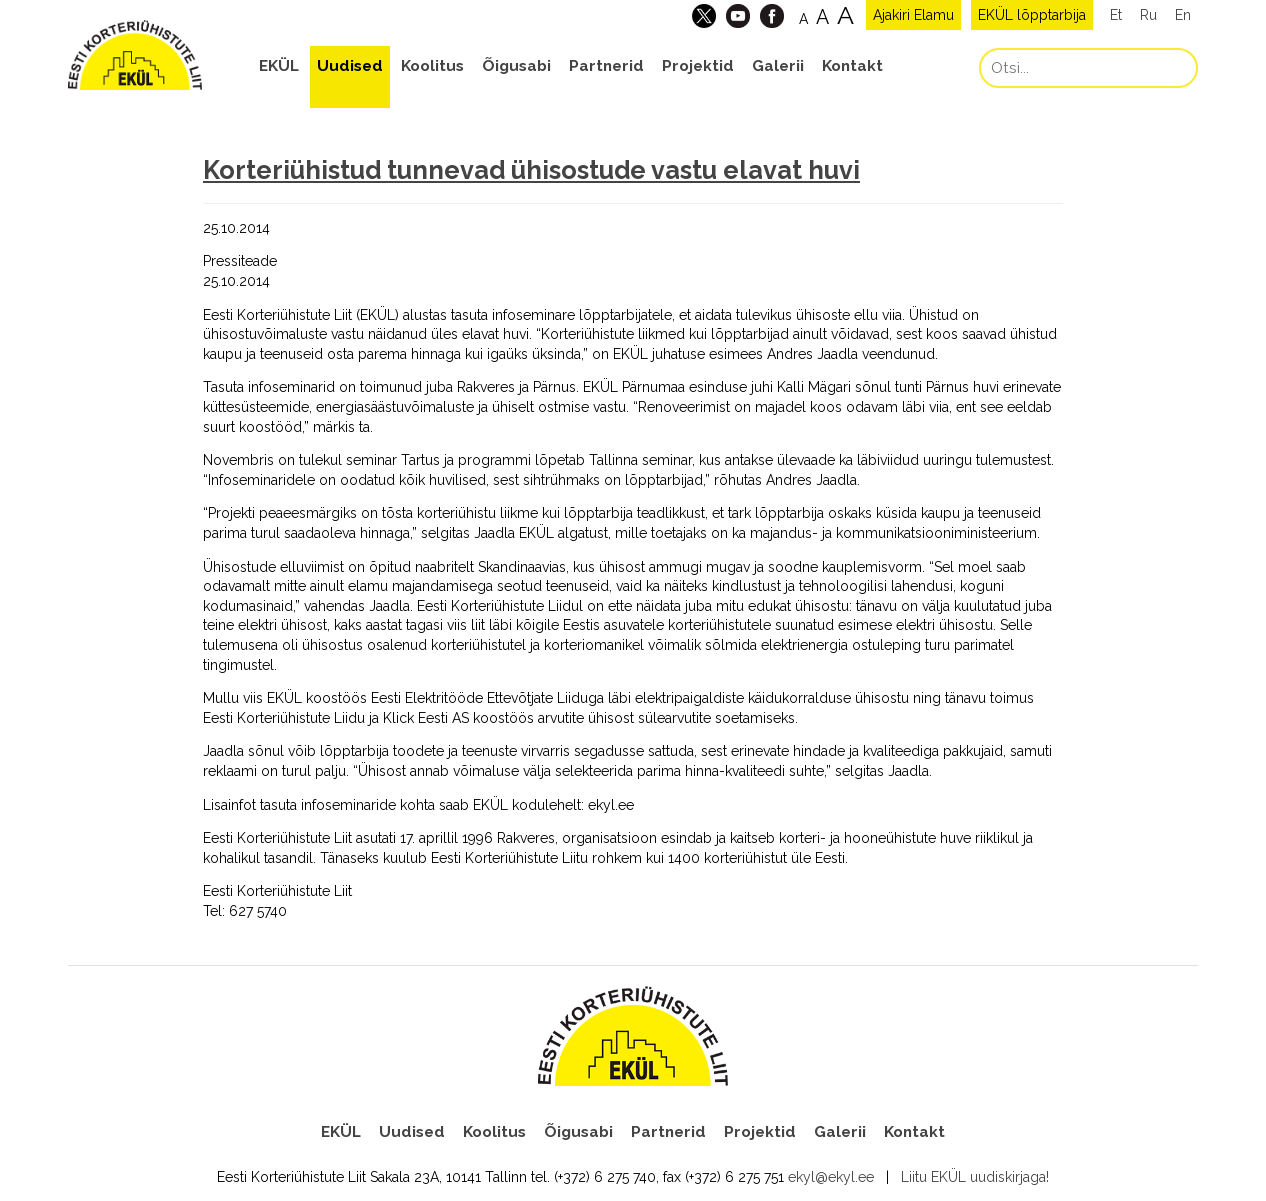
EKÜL (279, 66)
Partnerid (606, 66)
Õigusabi (516, 66)
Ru (1148, 15)
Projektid (698, 66)
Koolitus (432, 66)
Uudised (350, 66)
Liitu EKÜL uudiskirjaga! (975, 1177)
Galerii (778, 66)
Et (1116, 15)
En (1183, 15)
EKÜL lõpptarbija (1032, 15)
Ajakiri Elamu (913, 15)
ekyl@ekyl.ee (831, 1177)
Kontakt (852, 66)
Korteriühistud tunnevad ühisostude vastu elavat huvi (531, 170)
